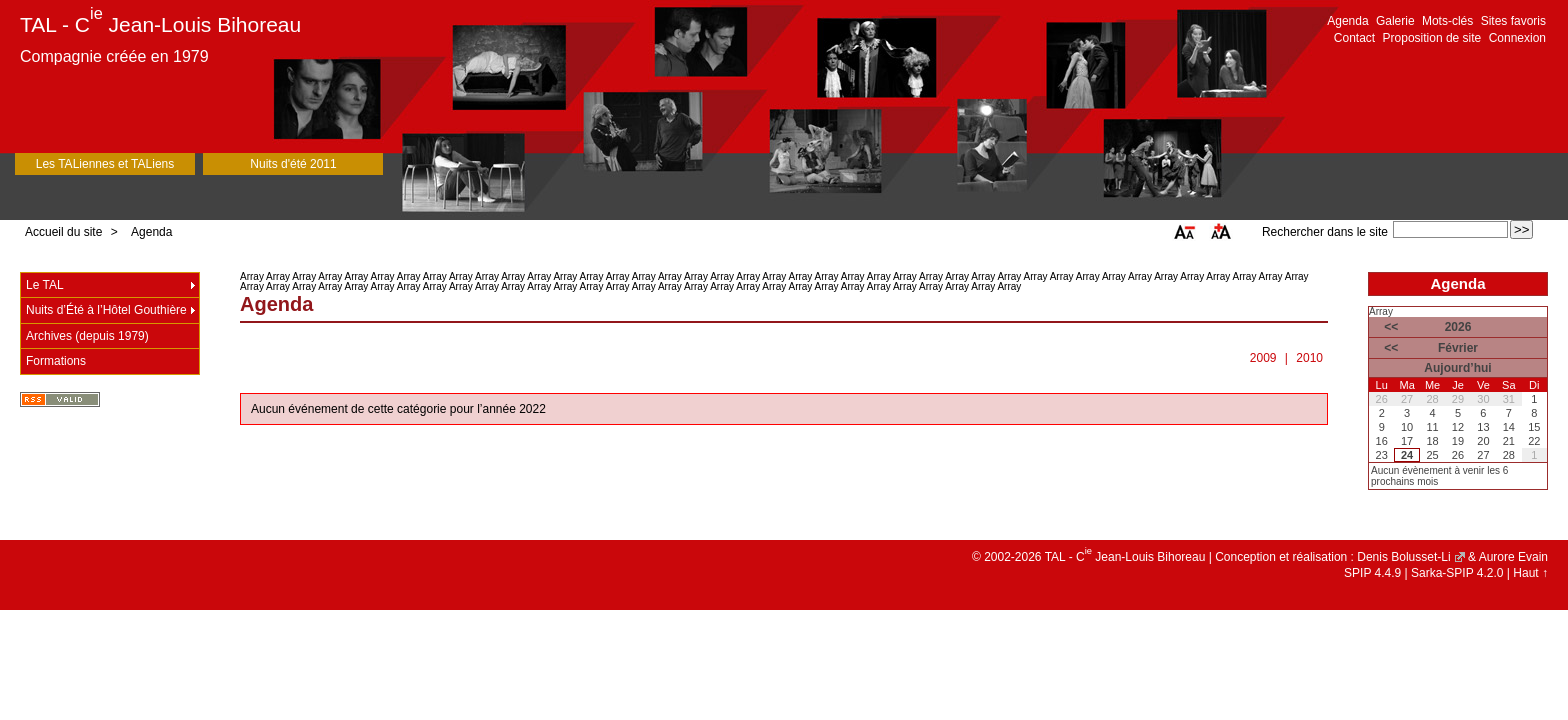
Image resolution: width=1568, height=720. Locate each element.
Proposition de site (1432, 38)
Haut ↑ (1530, 573)
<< (1391, 327)
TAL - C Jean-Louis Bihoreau (160, 24)
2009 (1263, 358)
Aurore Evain (1513, 557)
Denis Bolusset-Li (1403, 557)
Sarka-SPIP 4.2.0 (1457, 573)
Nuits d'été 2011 (293, 164)
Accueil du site (63, 232)
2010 (1309, 358)
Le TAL (45, 285)
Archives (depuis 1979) (87, 336)
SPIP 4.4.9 (1372, 573)
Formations (56, 361)
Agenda (1347, 21)
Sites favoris (1513, 21)
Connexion (1517, 38)
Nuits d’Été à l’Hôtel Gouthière (106, 310)
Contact (1354, 38)
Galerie (1395, 21)
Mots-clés (1447, 21)
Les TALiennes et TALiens (105, 164)
